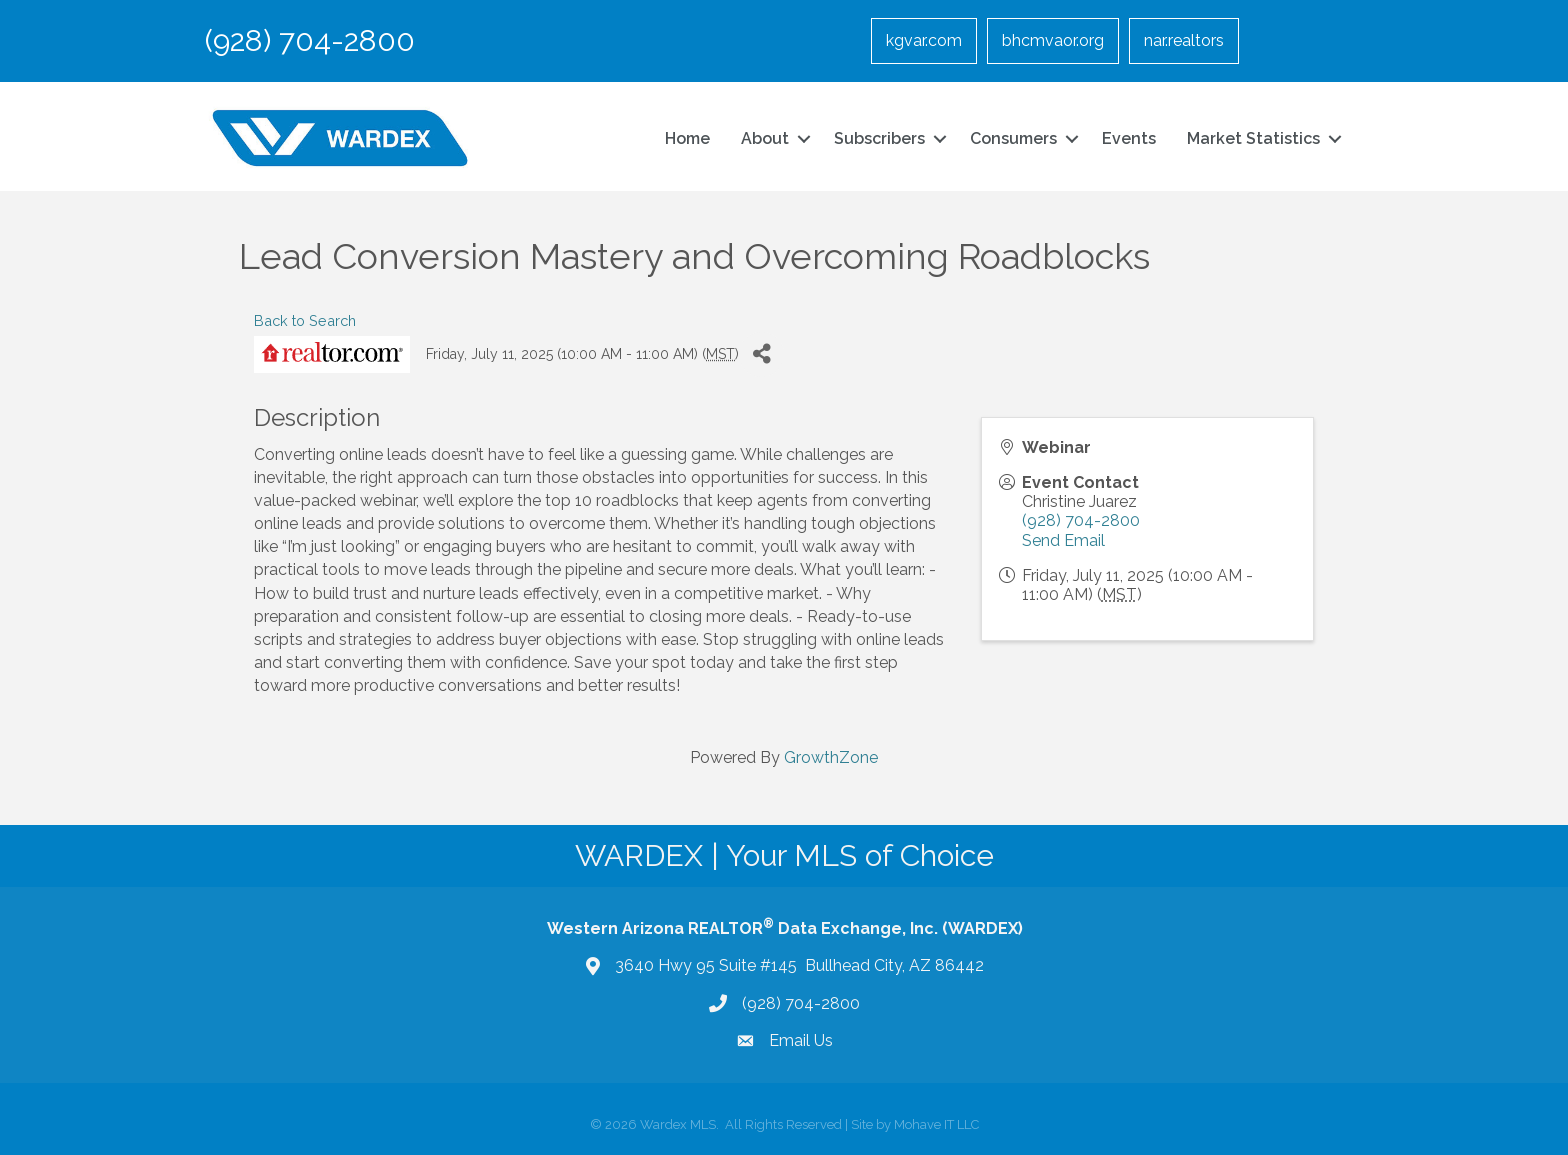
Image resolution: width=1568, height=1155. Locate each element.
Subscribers (879, 138)
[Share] (761, 354)
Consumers (1013, 138)
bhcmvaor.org (1053, 40)
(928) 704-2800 (1081, 520)
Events (1129, 138)
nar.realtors (1184, 40)
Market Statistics (1253, 138)
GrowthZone (831, 757)
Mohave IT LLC (936, 1124)
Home (687, 138)
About (765, 138)
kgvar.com (924, 40)
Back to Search (305, 320)
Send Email (1063, 540)
